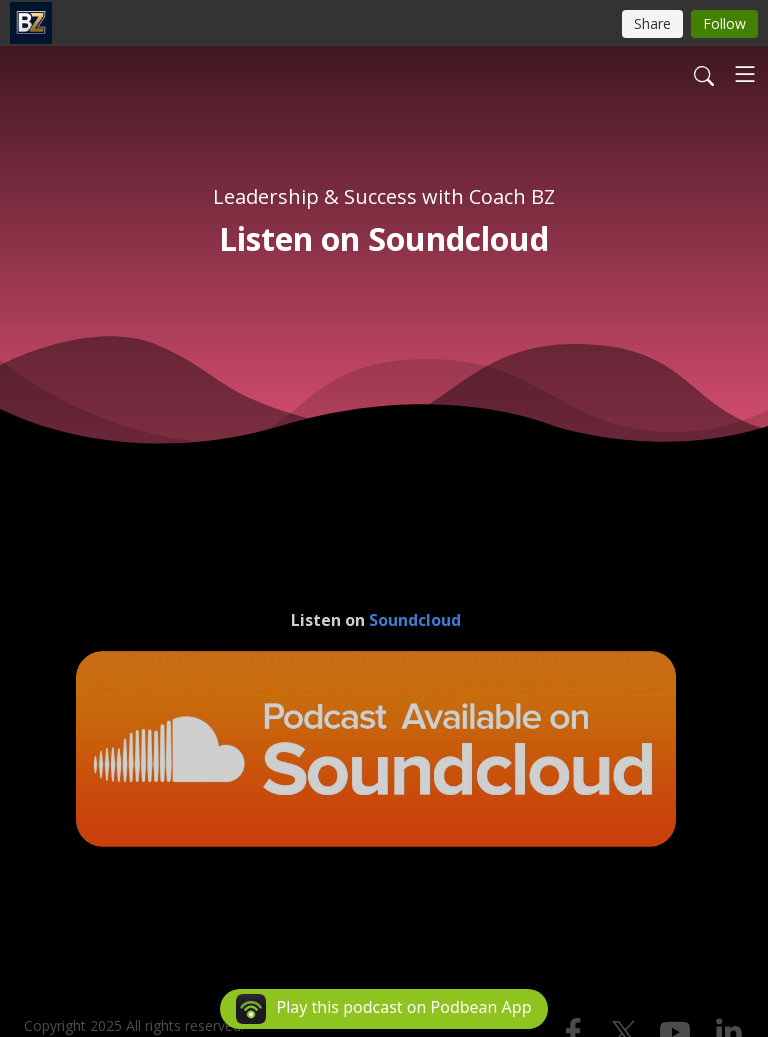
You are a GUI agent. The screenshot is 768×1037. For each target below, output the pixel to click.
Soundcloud (415, 620)
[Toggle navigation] (745, 74)
